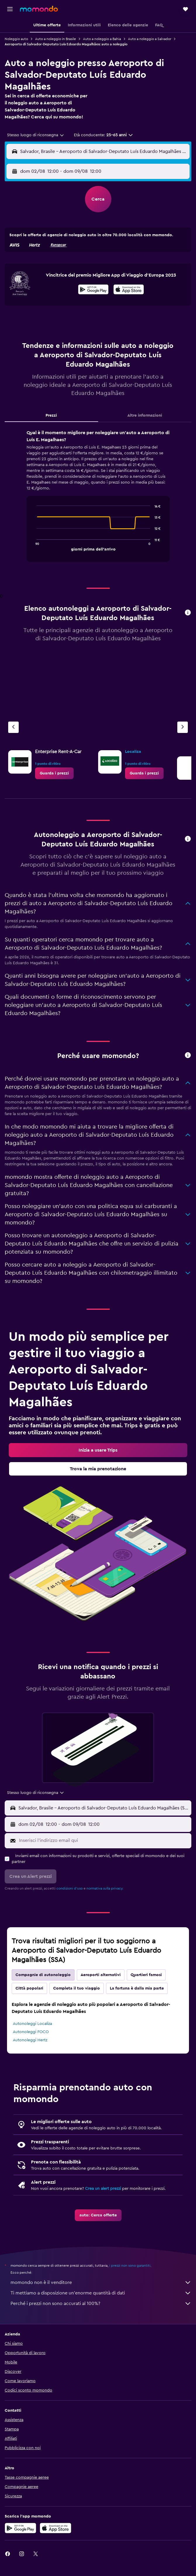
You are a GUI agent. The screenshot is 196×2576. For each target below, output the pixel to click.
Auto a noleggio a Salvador (149, 39)
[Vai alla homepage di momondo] (39, 9)
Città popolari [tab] (29, 1988)
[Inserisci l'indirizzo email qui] (103, 1840)
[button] (10, 9)
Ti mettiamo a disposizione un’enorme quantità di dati (101, 2293)
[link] (54, 773)
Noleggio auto (16, 39)
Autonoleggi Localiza (32, 2024)
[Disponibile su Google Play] (93, 290)
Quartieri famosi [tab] (146, 1975)
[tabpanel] (98, 498)
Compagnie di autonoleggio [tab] (43, 1975)
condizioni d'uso (69, 1888)
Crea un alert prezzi (103, 2189)
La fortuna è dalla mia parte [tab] (137, 1988)
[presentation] (128, 289)
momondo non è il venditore (101, 2282)
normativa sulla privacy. (104, 1888)
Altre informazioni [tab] (144, 415)
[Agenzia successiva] (182, 727)
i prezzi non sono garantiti (129, 2265)
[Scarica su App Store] (55, 2528)
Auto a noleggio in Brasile (55, 39)
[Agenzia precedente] (13, 727)
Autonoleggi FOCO (31, 2032)
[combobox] (36, 135)
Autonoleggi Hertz (30, 2040)
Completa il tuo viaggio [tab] (76, 1988)
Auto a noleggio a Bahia (102, 39)
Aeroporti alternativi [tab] (101, 1975)
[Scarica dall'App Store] (128, 290)
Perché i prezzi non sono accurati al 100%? (101, 2303)
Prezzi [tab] (51, 415)
